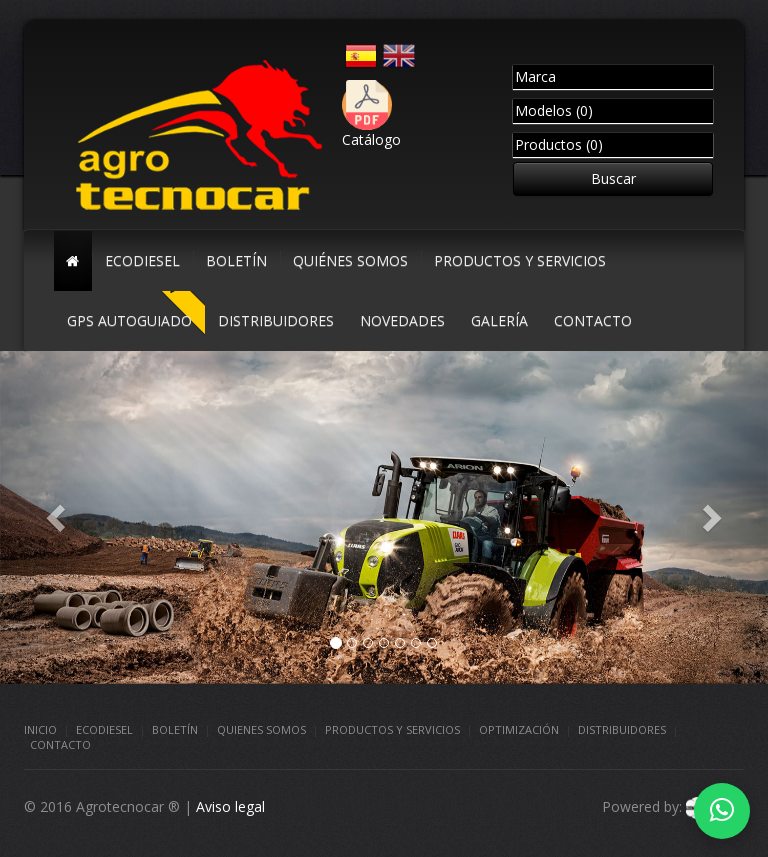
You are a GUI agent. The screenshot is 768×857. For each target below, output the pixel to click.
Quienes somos (261, 729)
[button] (57, 517)
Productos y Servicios (392, 729)
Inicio (40, 729)
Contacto (60, 744)
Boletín (175, 729)
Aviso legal (230, 806)
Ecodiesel (104, 729)
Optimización (519, 729)
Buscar (613, 178)
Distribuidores (622, 729)
